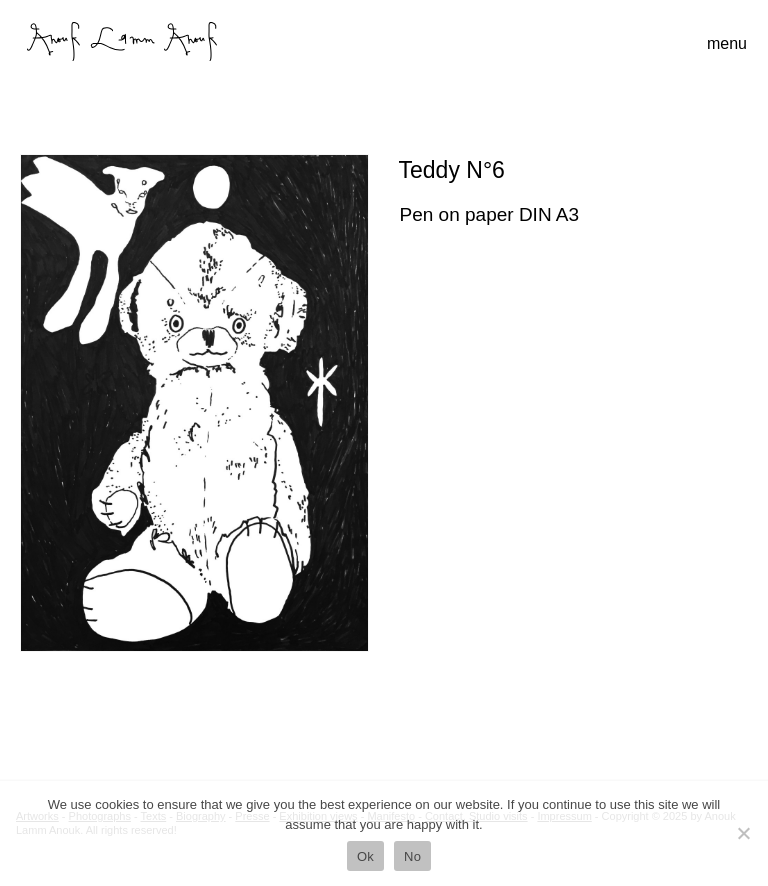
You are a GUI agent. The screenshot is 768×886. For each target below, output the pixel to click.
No (412, 856)
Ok (365, 856)
